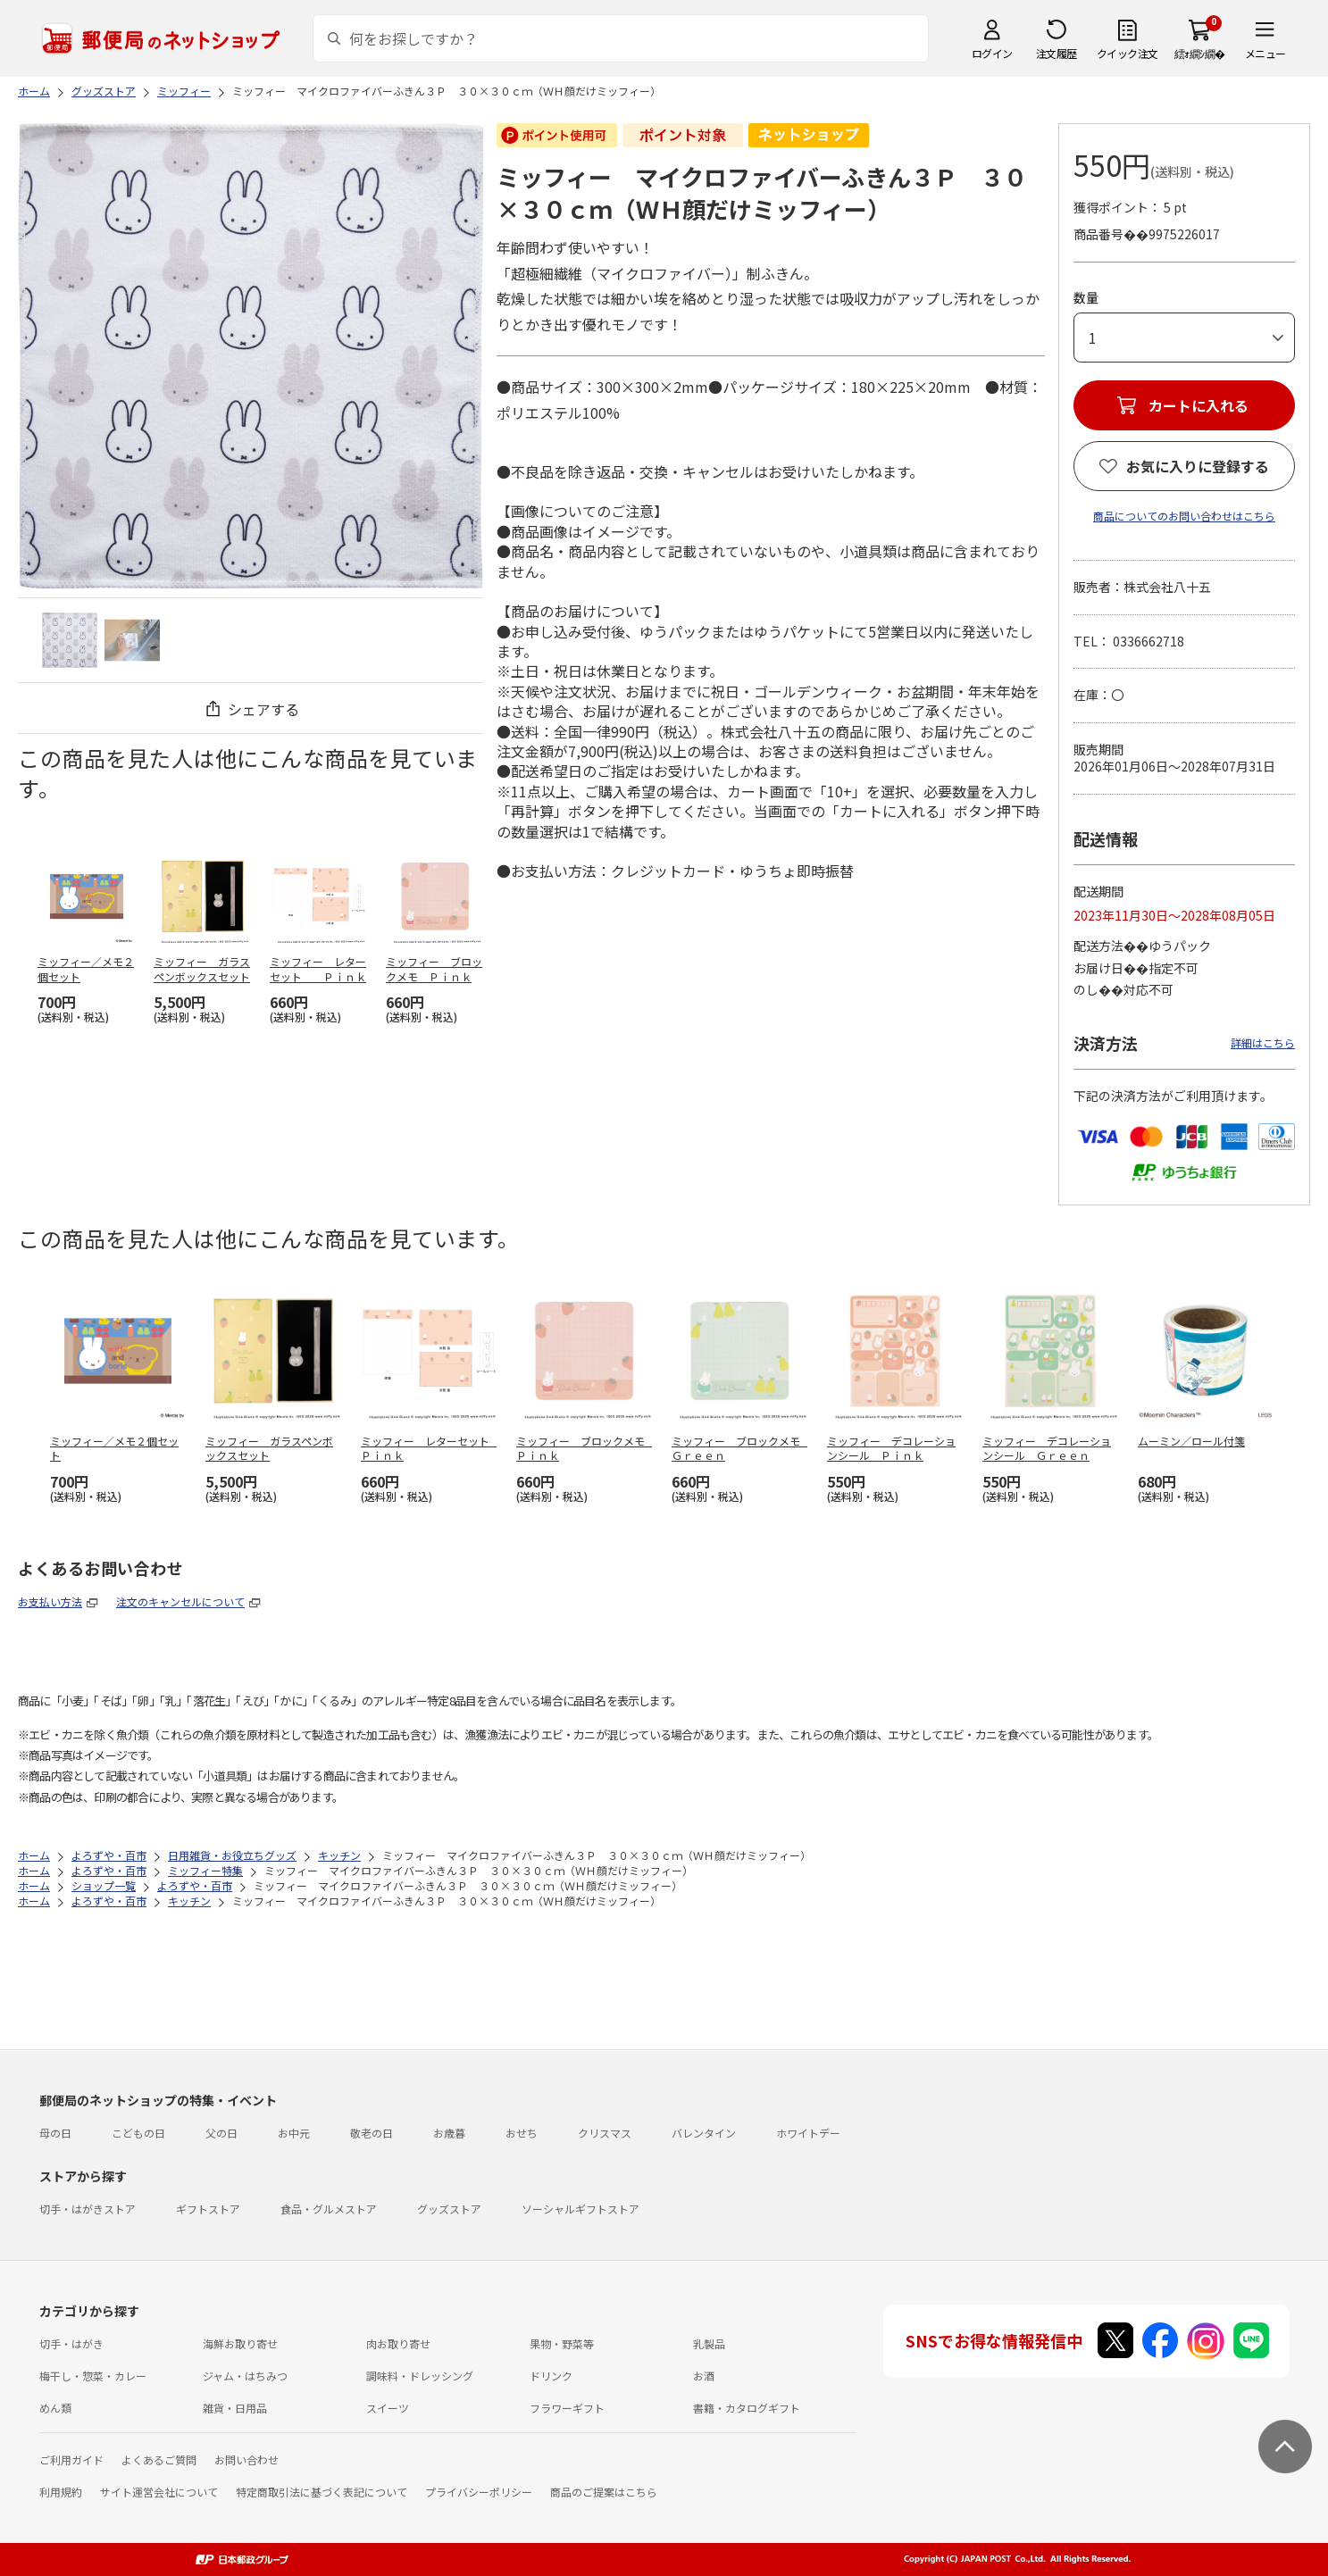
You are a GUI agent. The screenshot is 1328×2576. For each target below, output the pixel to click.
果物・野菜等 (562, 2343)
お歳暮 (449, 2132)
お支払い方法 (50, 1601)
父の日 (221, 2132)
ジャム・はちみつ (245, 2375)
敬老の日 (371, 2132)
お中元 (294, 2132)
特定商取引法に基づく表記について (321, 2491)
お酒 (703, 2375)
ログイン (992, 53)
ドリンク (551, 2375)
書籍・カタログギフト (746, 2407)
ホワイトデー (808, 2132)
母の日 (55, 2132)
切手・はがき (71, 2343)
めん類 (55, 2407)
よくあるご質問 (158, 2459)
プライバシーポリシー (478, 2491)
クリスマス (604, 2132)
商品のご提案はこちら (603, 2491)
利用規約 (60, 2491)
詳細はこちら (1263, 1042)
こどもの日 (138, 2132)
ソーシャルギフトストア (580, 2208)
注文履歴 (1056, 53)
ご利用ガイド (71, 2459)
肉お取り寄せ (398, 2343)
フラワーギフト (567, 2407)
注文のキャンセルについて (180, 1601)
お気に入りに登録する (1197, 466)
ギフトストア (208, 2208)
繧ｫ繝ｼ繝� (1199, 53)
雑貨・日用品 (235, 2407)
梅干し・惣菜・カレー (92, 2375)
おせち (521, 2132)
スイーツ (387, 2407)
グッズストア (449, 2208)
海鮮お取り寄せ (240, 2343)
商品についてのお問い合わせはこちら (1184, 515)
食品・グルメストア (328, 2208)
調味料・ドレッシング (419, 2375)
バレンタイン (704, 2132)
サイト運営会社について (159, 2491)
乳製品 (709, 2343)
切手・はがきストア (87, 2208)
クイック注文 (1127, 53)
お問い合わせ (246, 2459)
